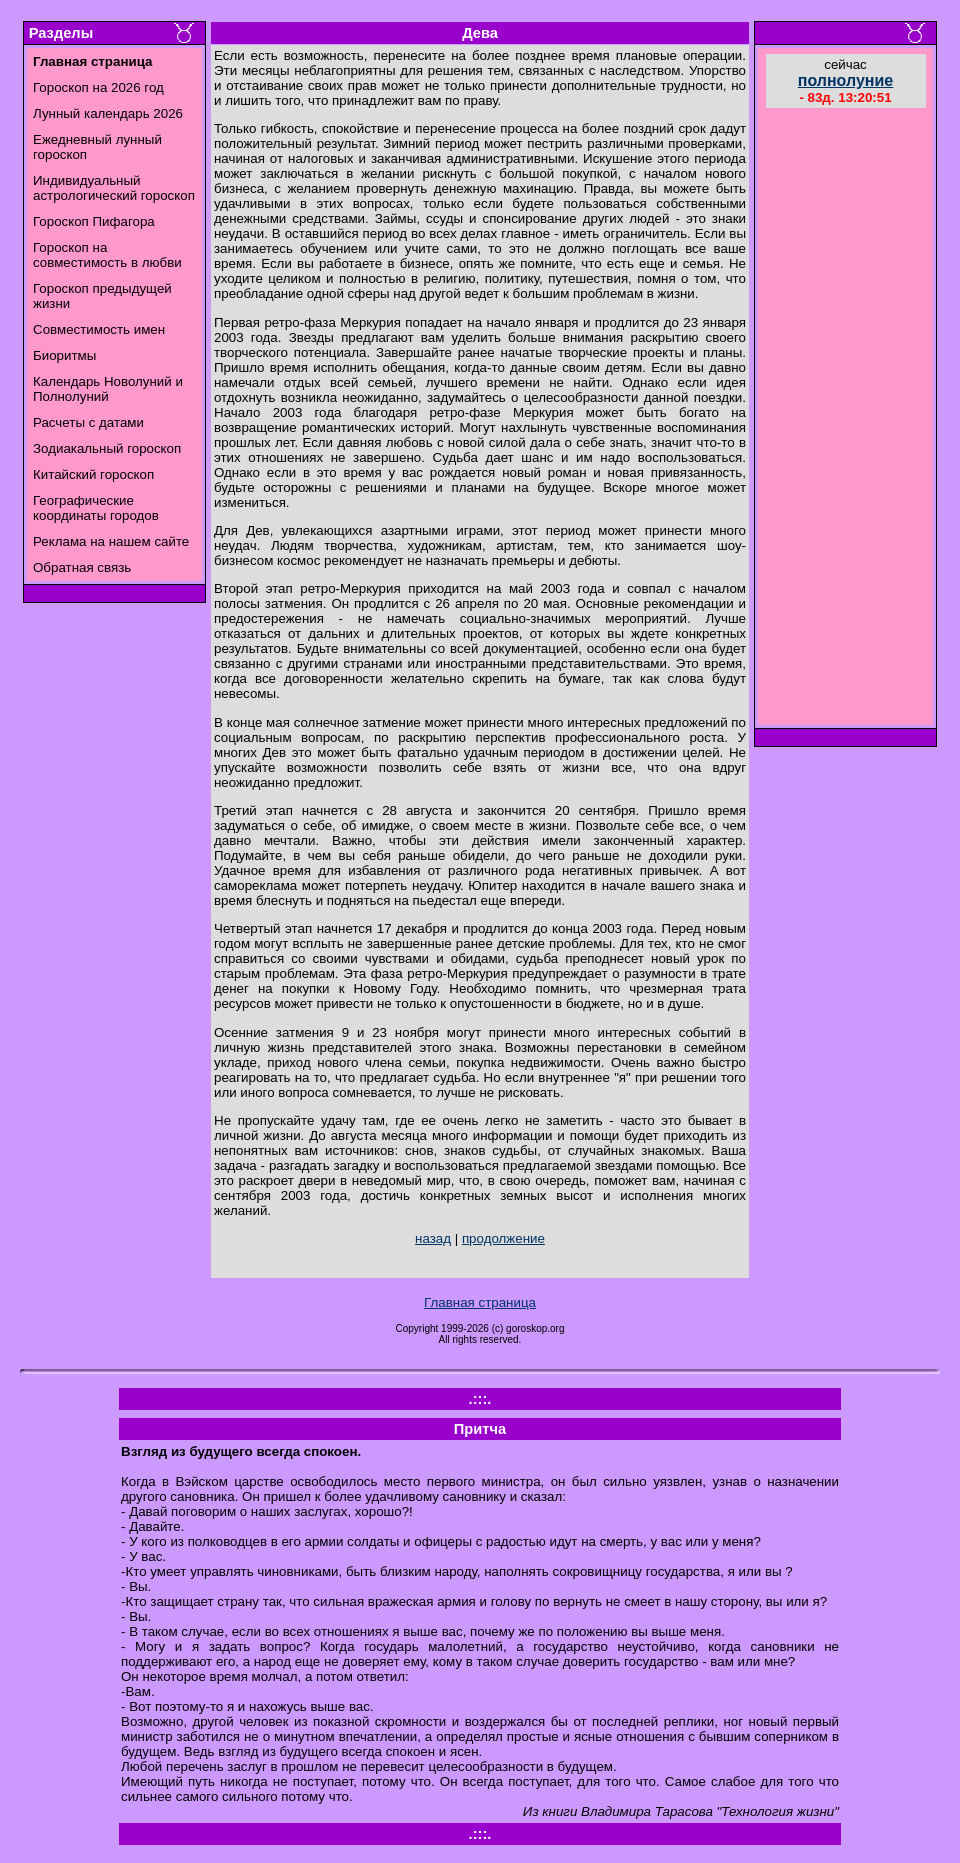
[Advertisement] (846, 419)
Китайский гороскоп (93, 474)
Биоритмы (64, 355)
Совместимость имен (99, 329)
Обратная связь (82, 567)
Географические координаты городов (96, 508)
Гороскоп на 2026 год (98, 87)
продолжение (503, 1238)
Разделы (61, 33)
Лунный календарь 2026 (108, 113)
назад (433, 1238)
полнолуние (846, 80)
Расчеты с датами (88, 422)
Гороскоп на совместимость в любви (107, 255)
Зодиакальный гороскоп (107, 448)
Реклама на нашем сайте (111, 541)
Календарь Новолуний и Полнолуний (108, 389)
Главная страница (480, 1302)
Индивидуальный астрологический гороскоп (114, 188)
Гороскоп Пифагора (94, 221)
